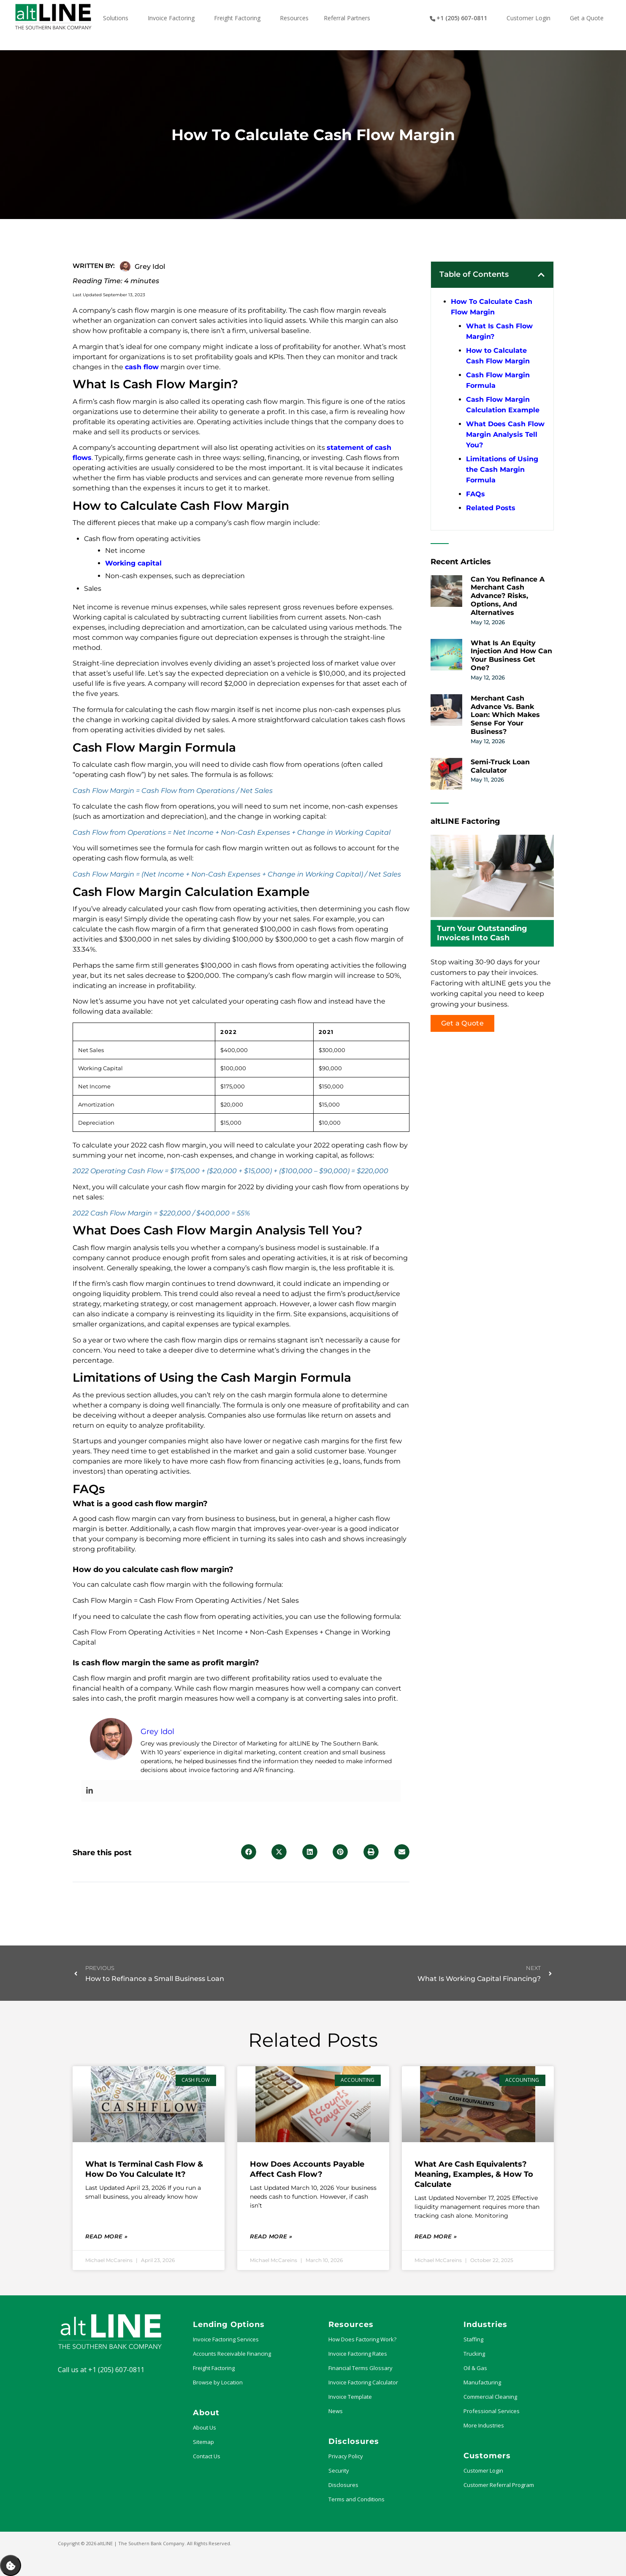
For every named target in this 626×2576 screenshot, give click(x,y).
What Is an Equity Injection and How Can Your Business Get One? (511, 655)
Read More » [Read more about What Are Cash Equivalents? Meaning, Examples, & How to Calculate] (436, 2236)
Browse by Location (218, 2382)
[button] (248, 1851)
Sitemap (203, 2442)
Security (338, 2470)
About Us (204, 2427)
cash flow (142, 367)
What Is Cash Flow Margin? (499, 331)
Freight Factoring (214, 2368)
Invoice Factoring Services (226, 2339)
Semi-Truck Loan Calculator (500, 766)
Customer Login (483, 2470)
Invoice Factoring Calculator (363, 2382)
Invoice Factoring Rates (357, 2353)
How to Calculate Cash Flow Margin (498, 355)
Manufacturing (482, 2382)
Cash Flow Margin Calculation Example (502, 404)
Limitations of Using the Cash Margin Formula (502, 469)
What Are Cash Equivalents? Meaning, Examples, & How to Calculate (474, 2174)
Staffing (473, 2339)
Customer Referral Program (498, 2485)
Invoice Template (350, 2396)
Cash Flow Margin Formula (498, 380)
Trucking (474, 2353)
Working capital (133, 563)
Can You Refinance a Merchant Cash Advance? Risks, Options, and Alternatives (508, 596)
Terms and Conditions (356, 2499)
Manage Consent (11, 2565)
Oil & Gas (475, 2368)
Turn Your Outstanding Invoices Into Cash (482, 933)
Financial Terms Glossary (360, 2368)
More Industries (483, 2425)
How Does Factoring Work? (362, 2339)
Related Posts (490, 508)
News (335, 2411)
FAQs (475, 494)
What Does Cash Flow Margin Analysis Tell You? (505, 434)
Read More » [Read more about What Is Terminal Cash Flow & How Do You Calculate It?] (106, 2236)
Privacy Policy (345, 2456)
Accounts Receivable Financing (232, 2353)
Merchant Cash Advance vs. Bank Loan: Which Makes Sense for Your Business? (505, 715)
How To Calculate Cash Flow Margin (491, 307)
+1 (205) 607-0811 (116, 2369)
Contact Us (206, 2456)
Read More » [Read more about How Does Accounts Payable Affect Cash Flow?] (271, 2236)
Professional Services (491, 2411)
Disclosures (343, 2485)
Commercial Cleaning (490, 2396)
